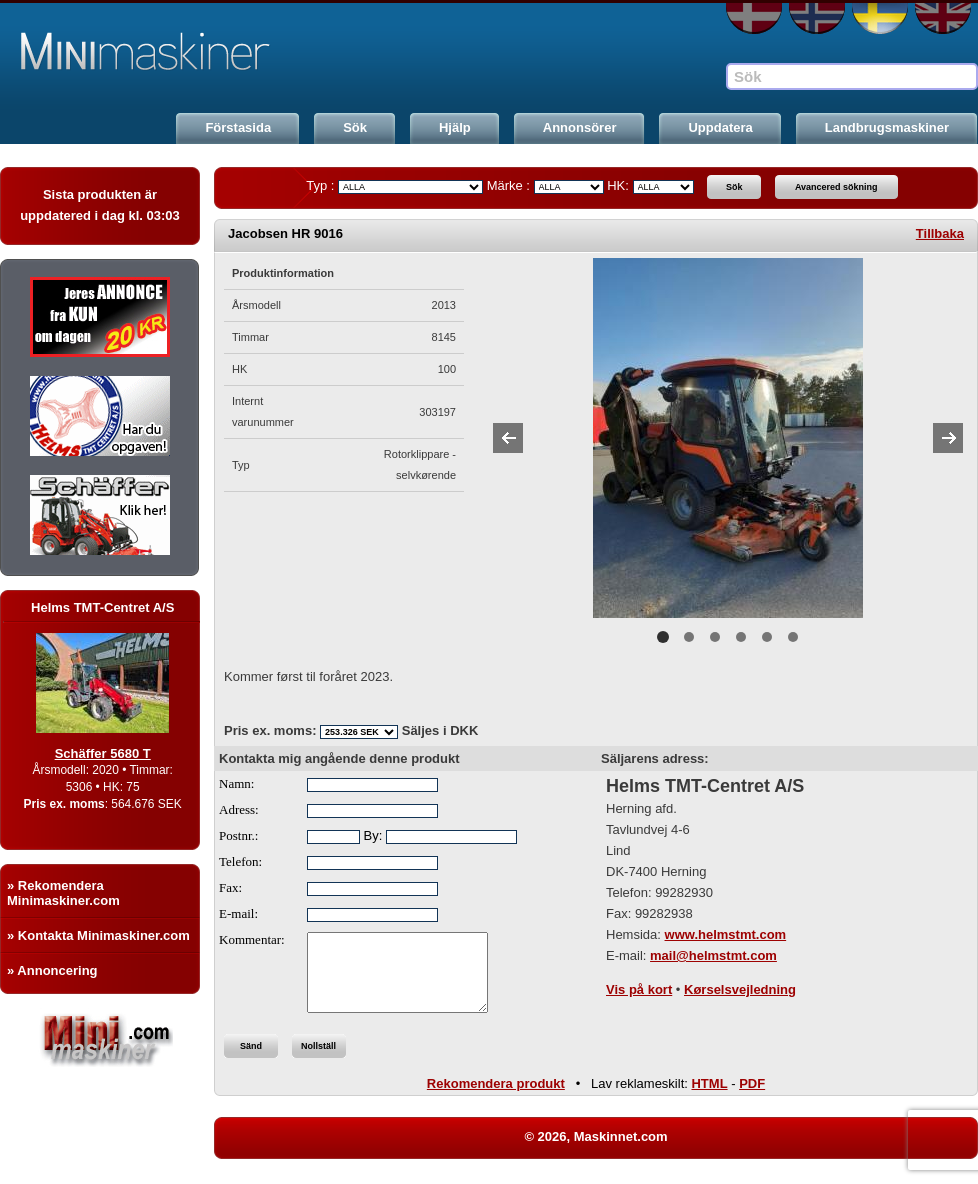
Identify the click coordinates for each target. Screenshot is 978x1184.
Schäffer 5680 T (122, 753)
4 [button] (741, 637)
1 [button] (663, 637)
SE (880, 18)
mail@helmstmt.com (713, 955)
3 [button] (715, 637)
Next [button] (948, 438)
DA (754, 18)
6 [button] (793, 637)
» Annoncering (52, 970)
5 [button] (767, 637)
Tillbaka (940, 233)
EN (943, 18)
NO (817, 18)
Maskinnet (152, 52)
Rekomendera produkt (496, 1098)
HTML (709, 1098)
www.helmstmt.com (726, 934)
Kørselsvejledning (740, 989)
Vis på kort (639, 989)
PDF (752, 1098)
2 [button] (689, 637)
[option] (728, 438)
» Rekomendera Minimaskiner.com (63, 893)
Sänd (251, 1061)
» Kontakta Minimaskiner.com (98, 935)
